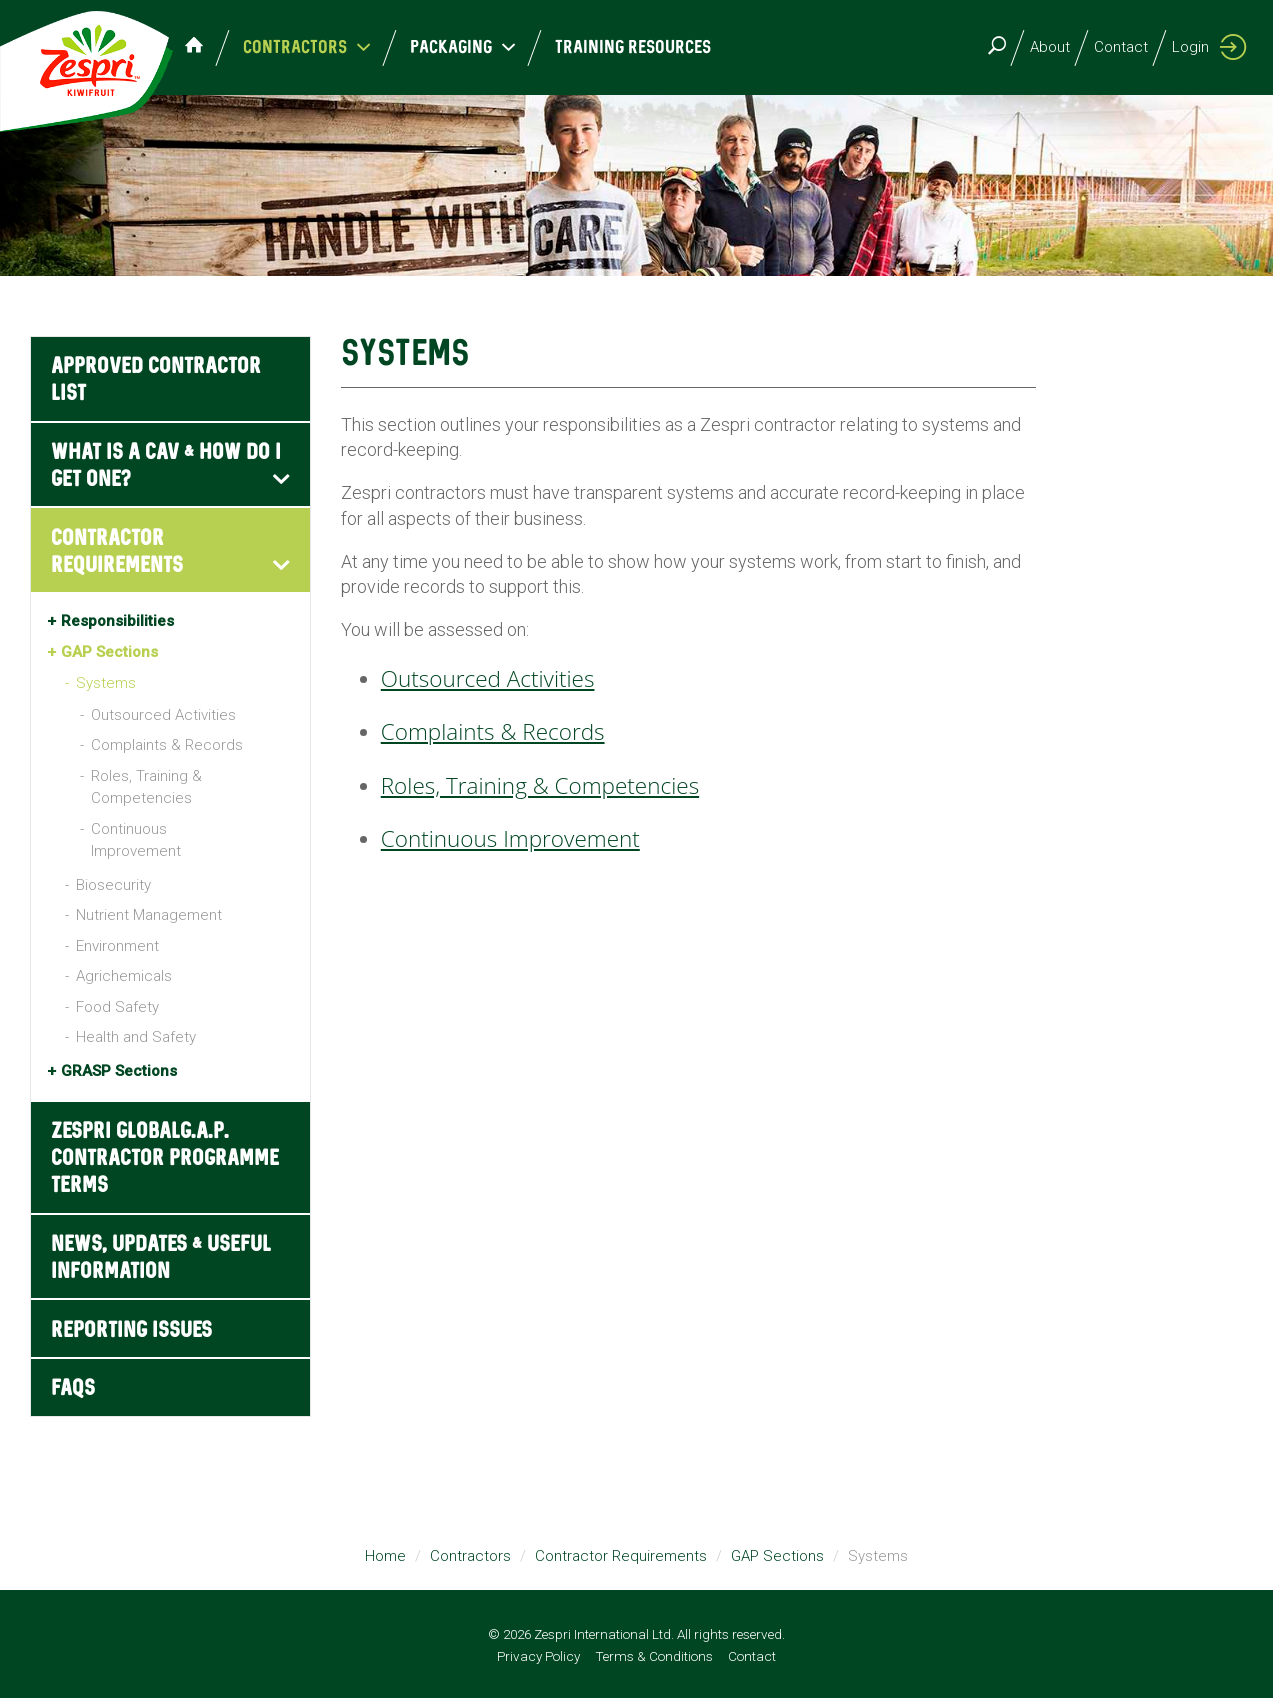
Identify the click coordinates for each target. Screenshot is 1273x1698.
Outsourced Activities (163, 715)
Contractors (329, 47)
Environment (117, 946)
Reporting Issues (131, 1330)
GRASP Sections (119, 1071)
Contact (1121, 47)
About (1050, 47)
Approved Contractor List (156, 380)
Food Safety (117, 1007)
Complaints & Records (167, 745)
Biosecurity (113, 885)
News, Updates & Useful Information (161, 1258)
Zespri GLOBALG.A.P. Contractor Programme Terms (165, 1158)
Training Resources (656, 47)
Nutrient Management (149, 915)
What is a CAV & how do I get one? (166, 466)
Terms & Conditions (654, 1656)
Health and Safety (136, 1037)
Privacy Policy (538, 1656)
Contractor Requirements (117, 552)
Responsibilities (117, 621)
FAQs (73, 1388)
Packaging (485, 47)
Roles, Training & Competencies (146, 787)
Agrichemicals (124, 976)
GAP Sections (109, 652)
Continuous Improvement (136, 840)
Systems (106, 683)
